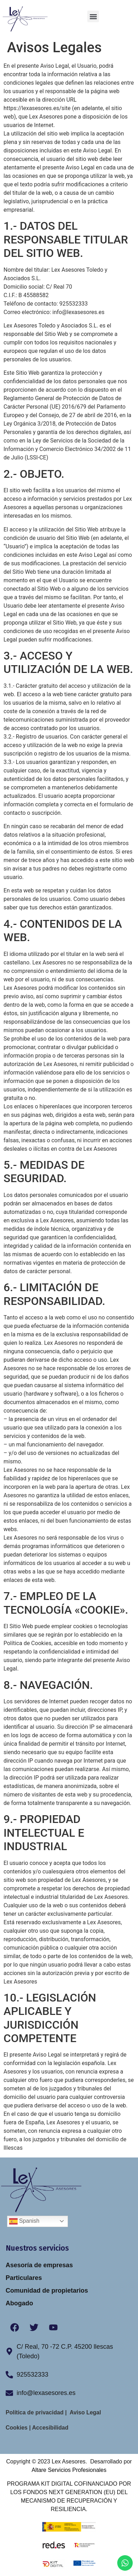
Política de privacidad (35, 2412)
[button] (93, 16)
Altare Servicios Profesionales (69, 2470)
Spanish (24, 2221)
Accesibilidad (49, 2428)
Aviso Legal (86, 2412)
